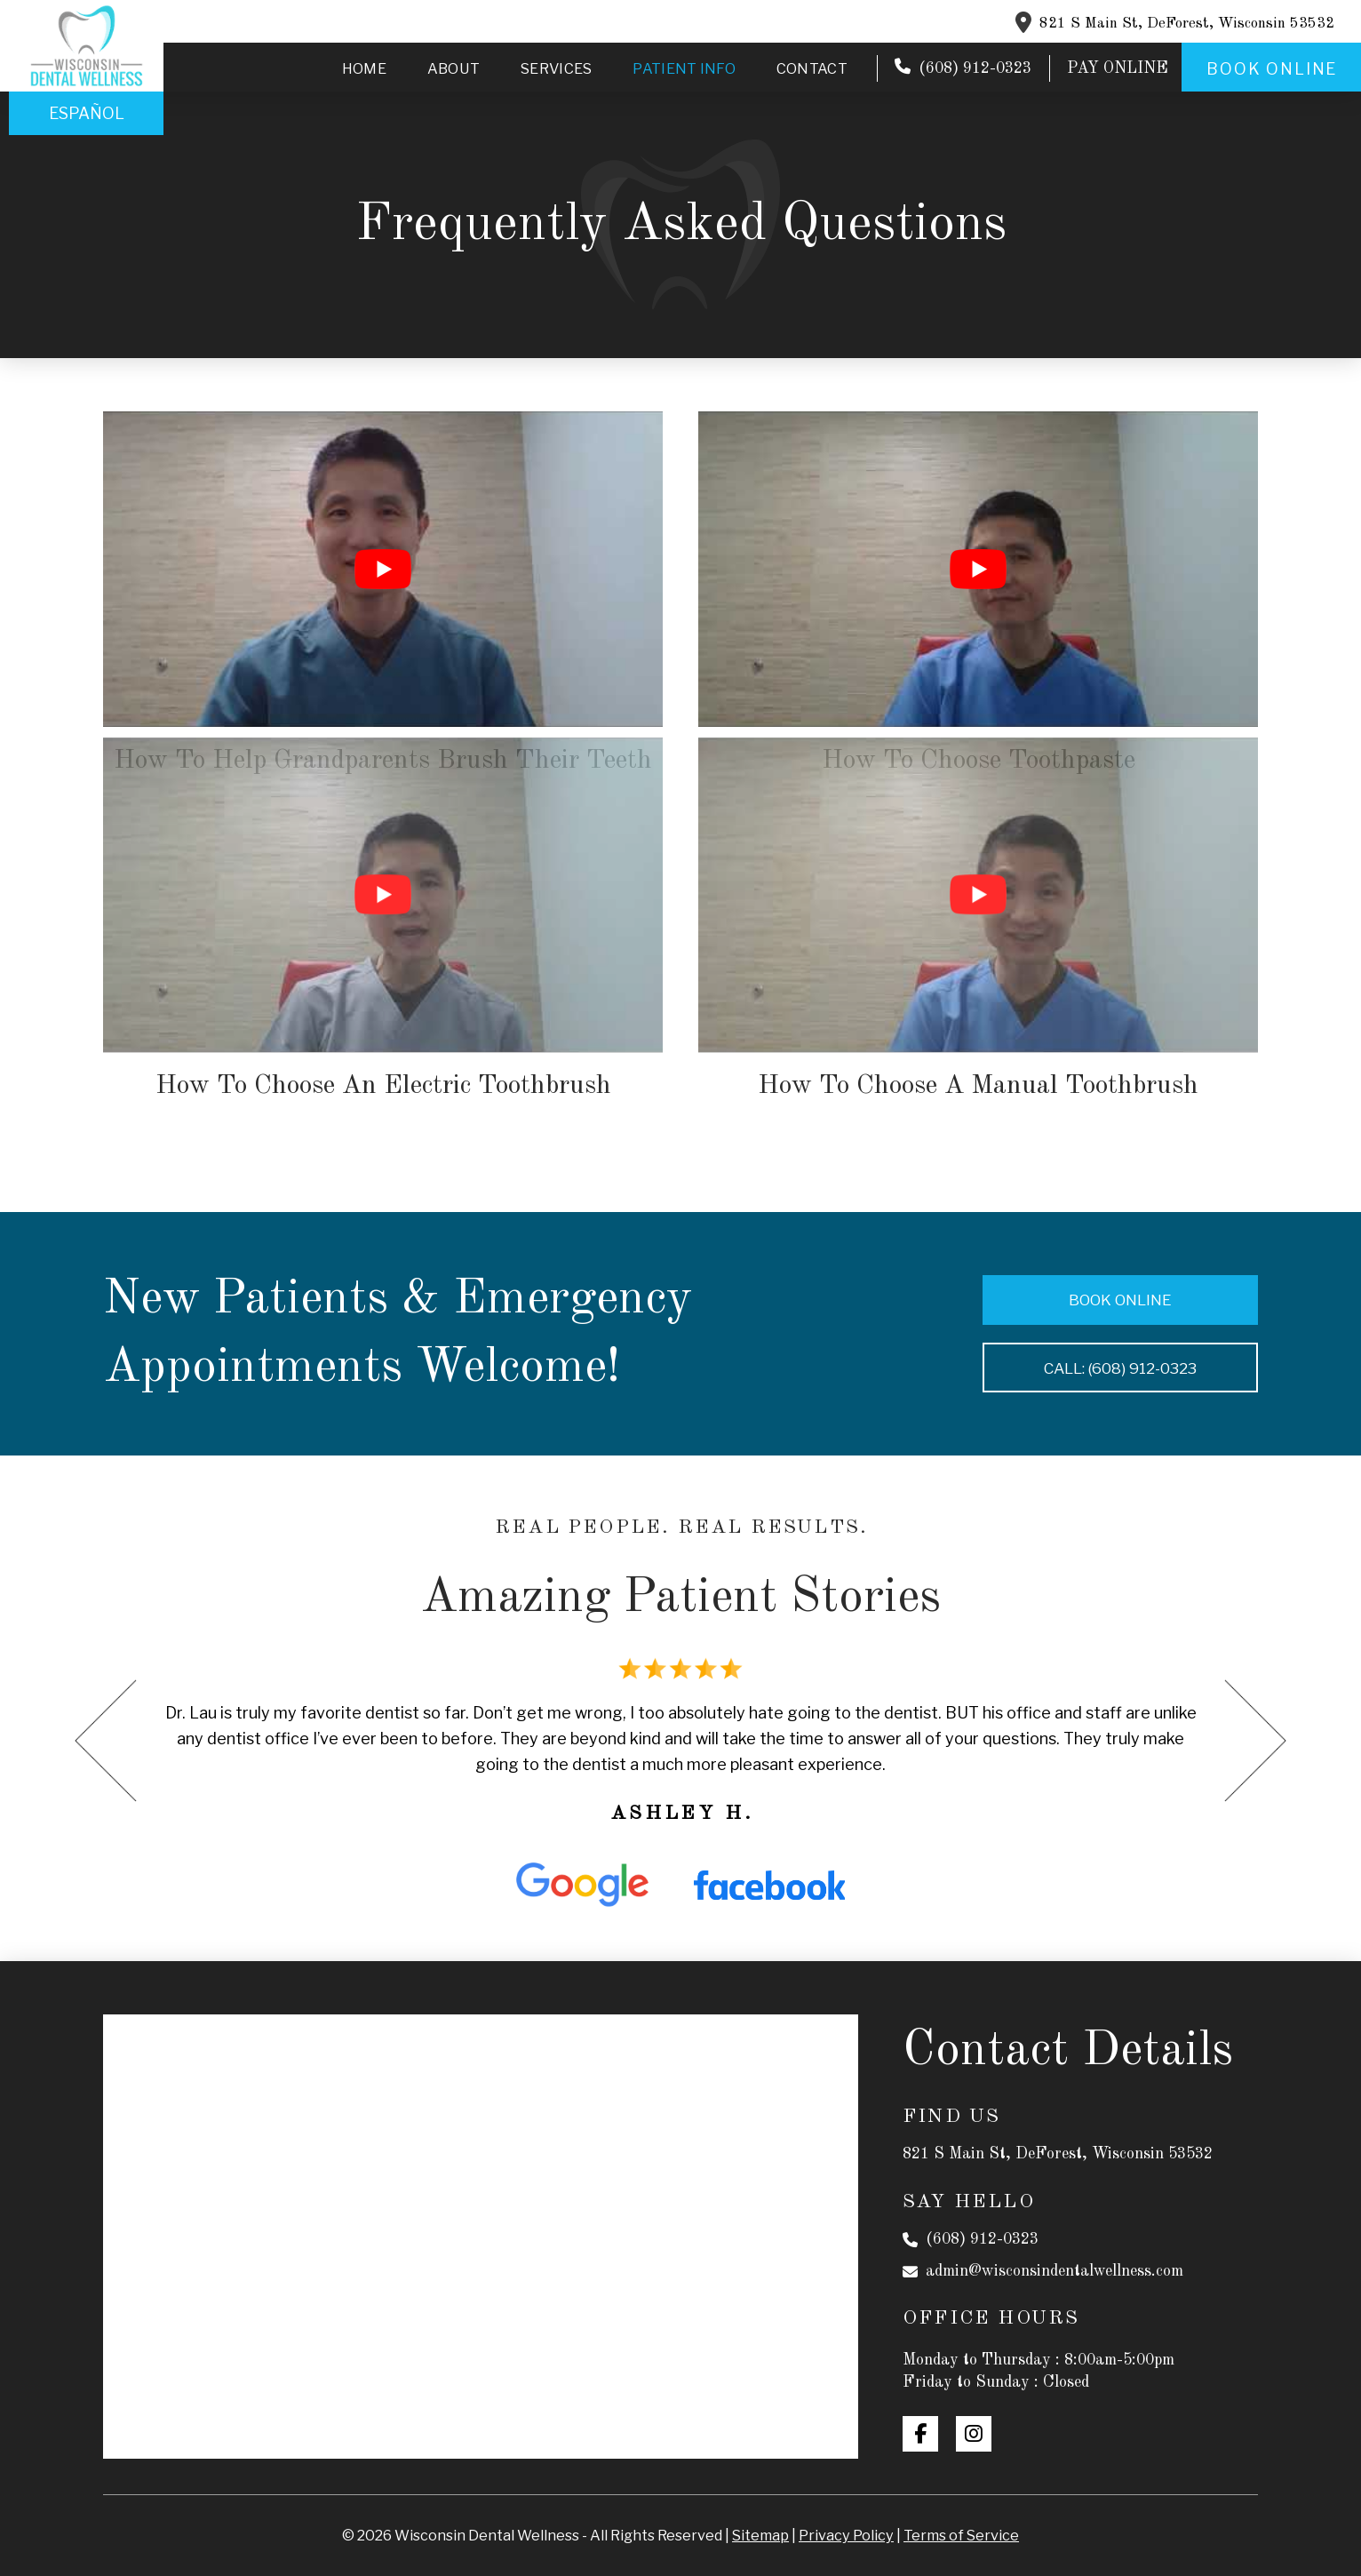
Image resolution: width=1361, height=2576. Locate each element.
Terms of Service (961, 2535)
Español (86, 113)
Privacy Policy (846, 2535)
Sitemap (760, 2535)
